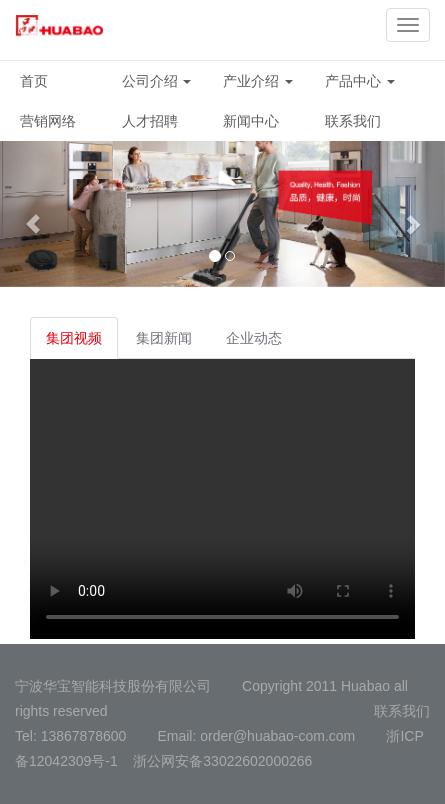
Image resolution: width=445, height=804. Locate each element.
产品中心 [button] (360, 81)
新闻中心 (251, 121)
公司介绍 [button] (157, 81)
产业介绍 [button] (258, 81)
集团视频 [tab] (74, 338)
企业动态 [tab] (254, 338)
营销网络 (48, 121)
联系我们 (353, 121)
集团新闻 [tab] (164, 338)
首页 (34, 81)
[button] (33, 214)
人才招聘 (150, 121)
